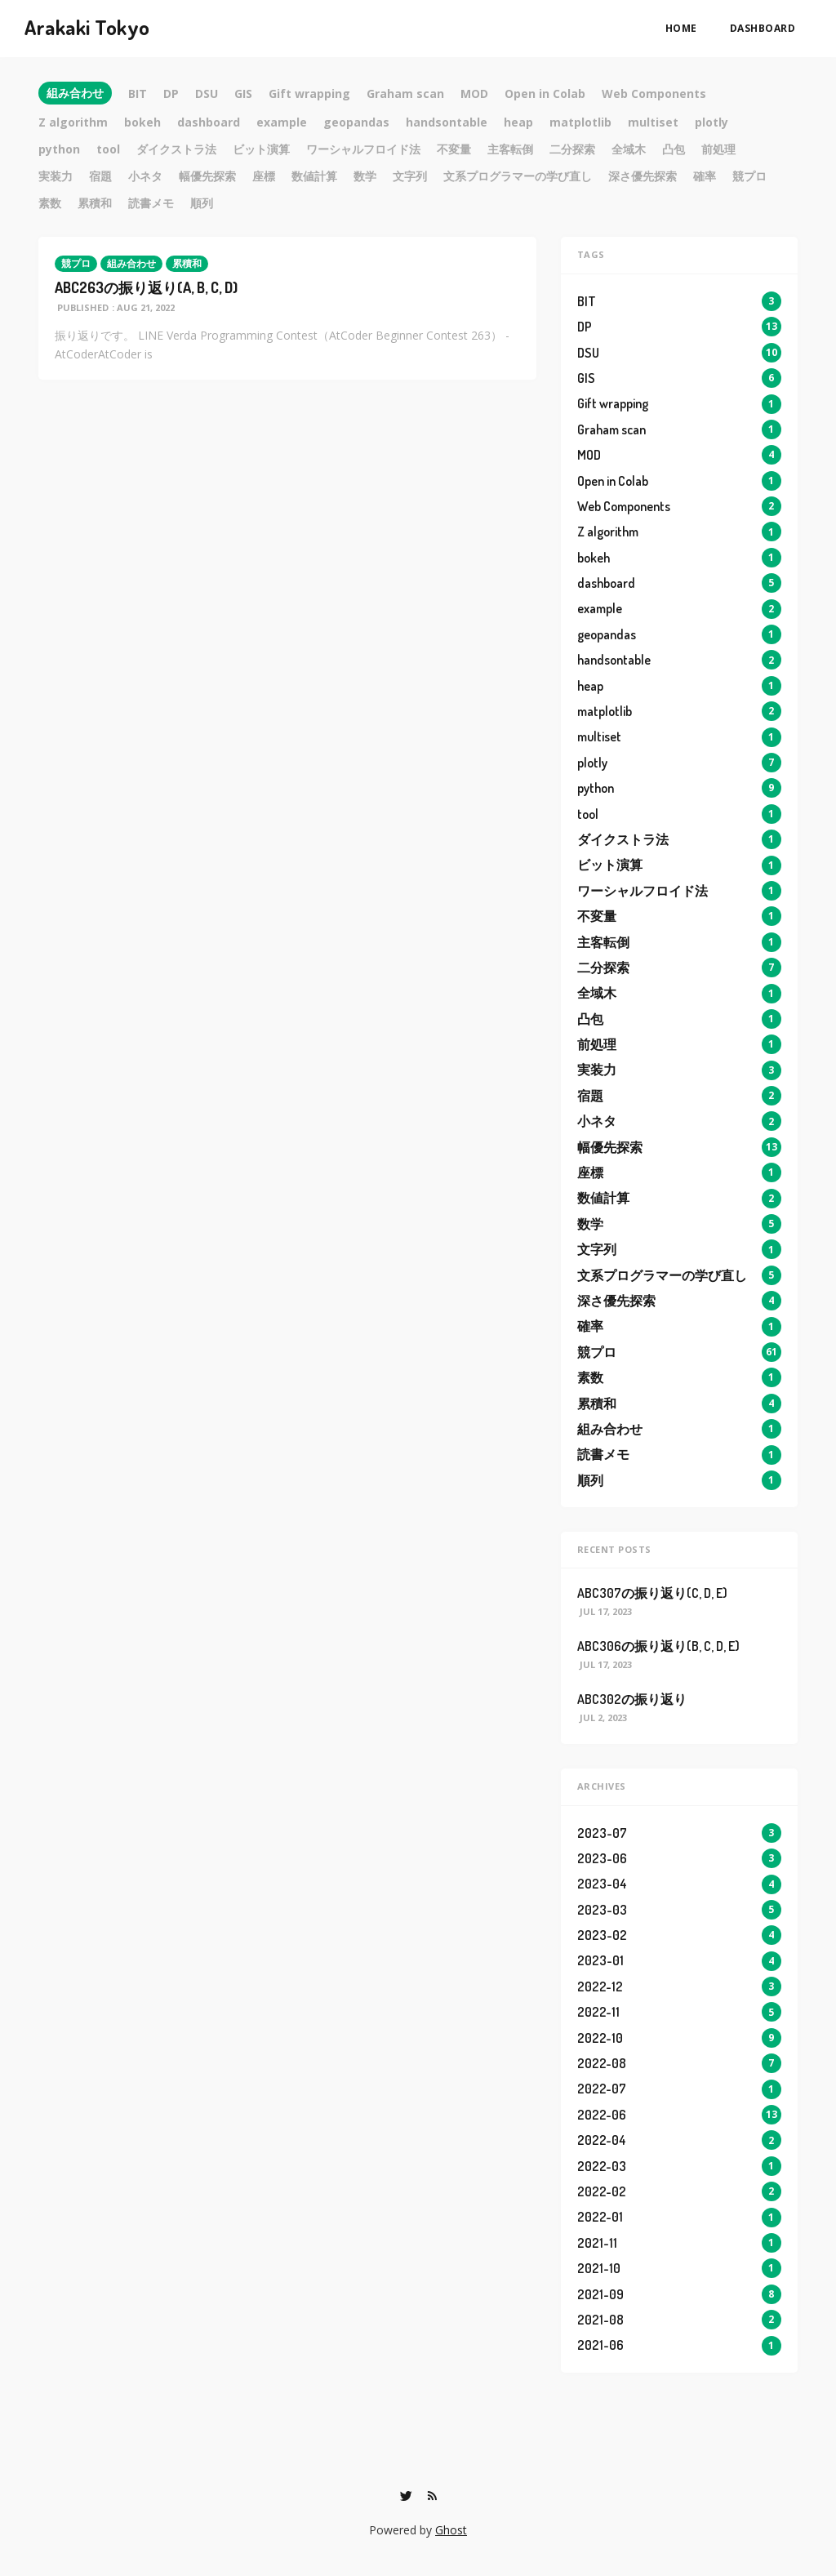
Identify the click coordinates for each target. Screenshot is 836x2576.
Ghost (451, 2530)
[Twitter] (406, 2496)
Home (681, 28)
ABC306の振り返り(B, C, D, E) (658, 1646)
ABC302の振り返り (632, 1699)
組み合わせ (131, 263)
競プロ (76, 263)
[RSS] (432, 2496)
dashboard (763, 28)
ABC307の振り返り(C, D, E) (652, 1593)
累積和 (187, 263)
